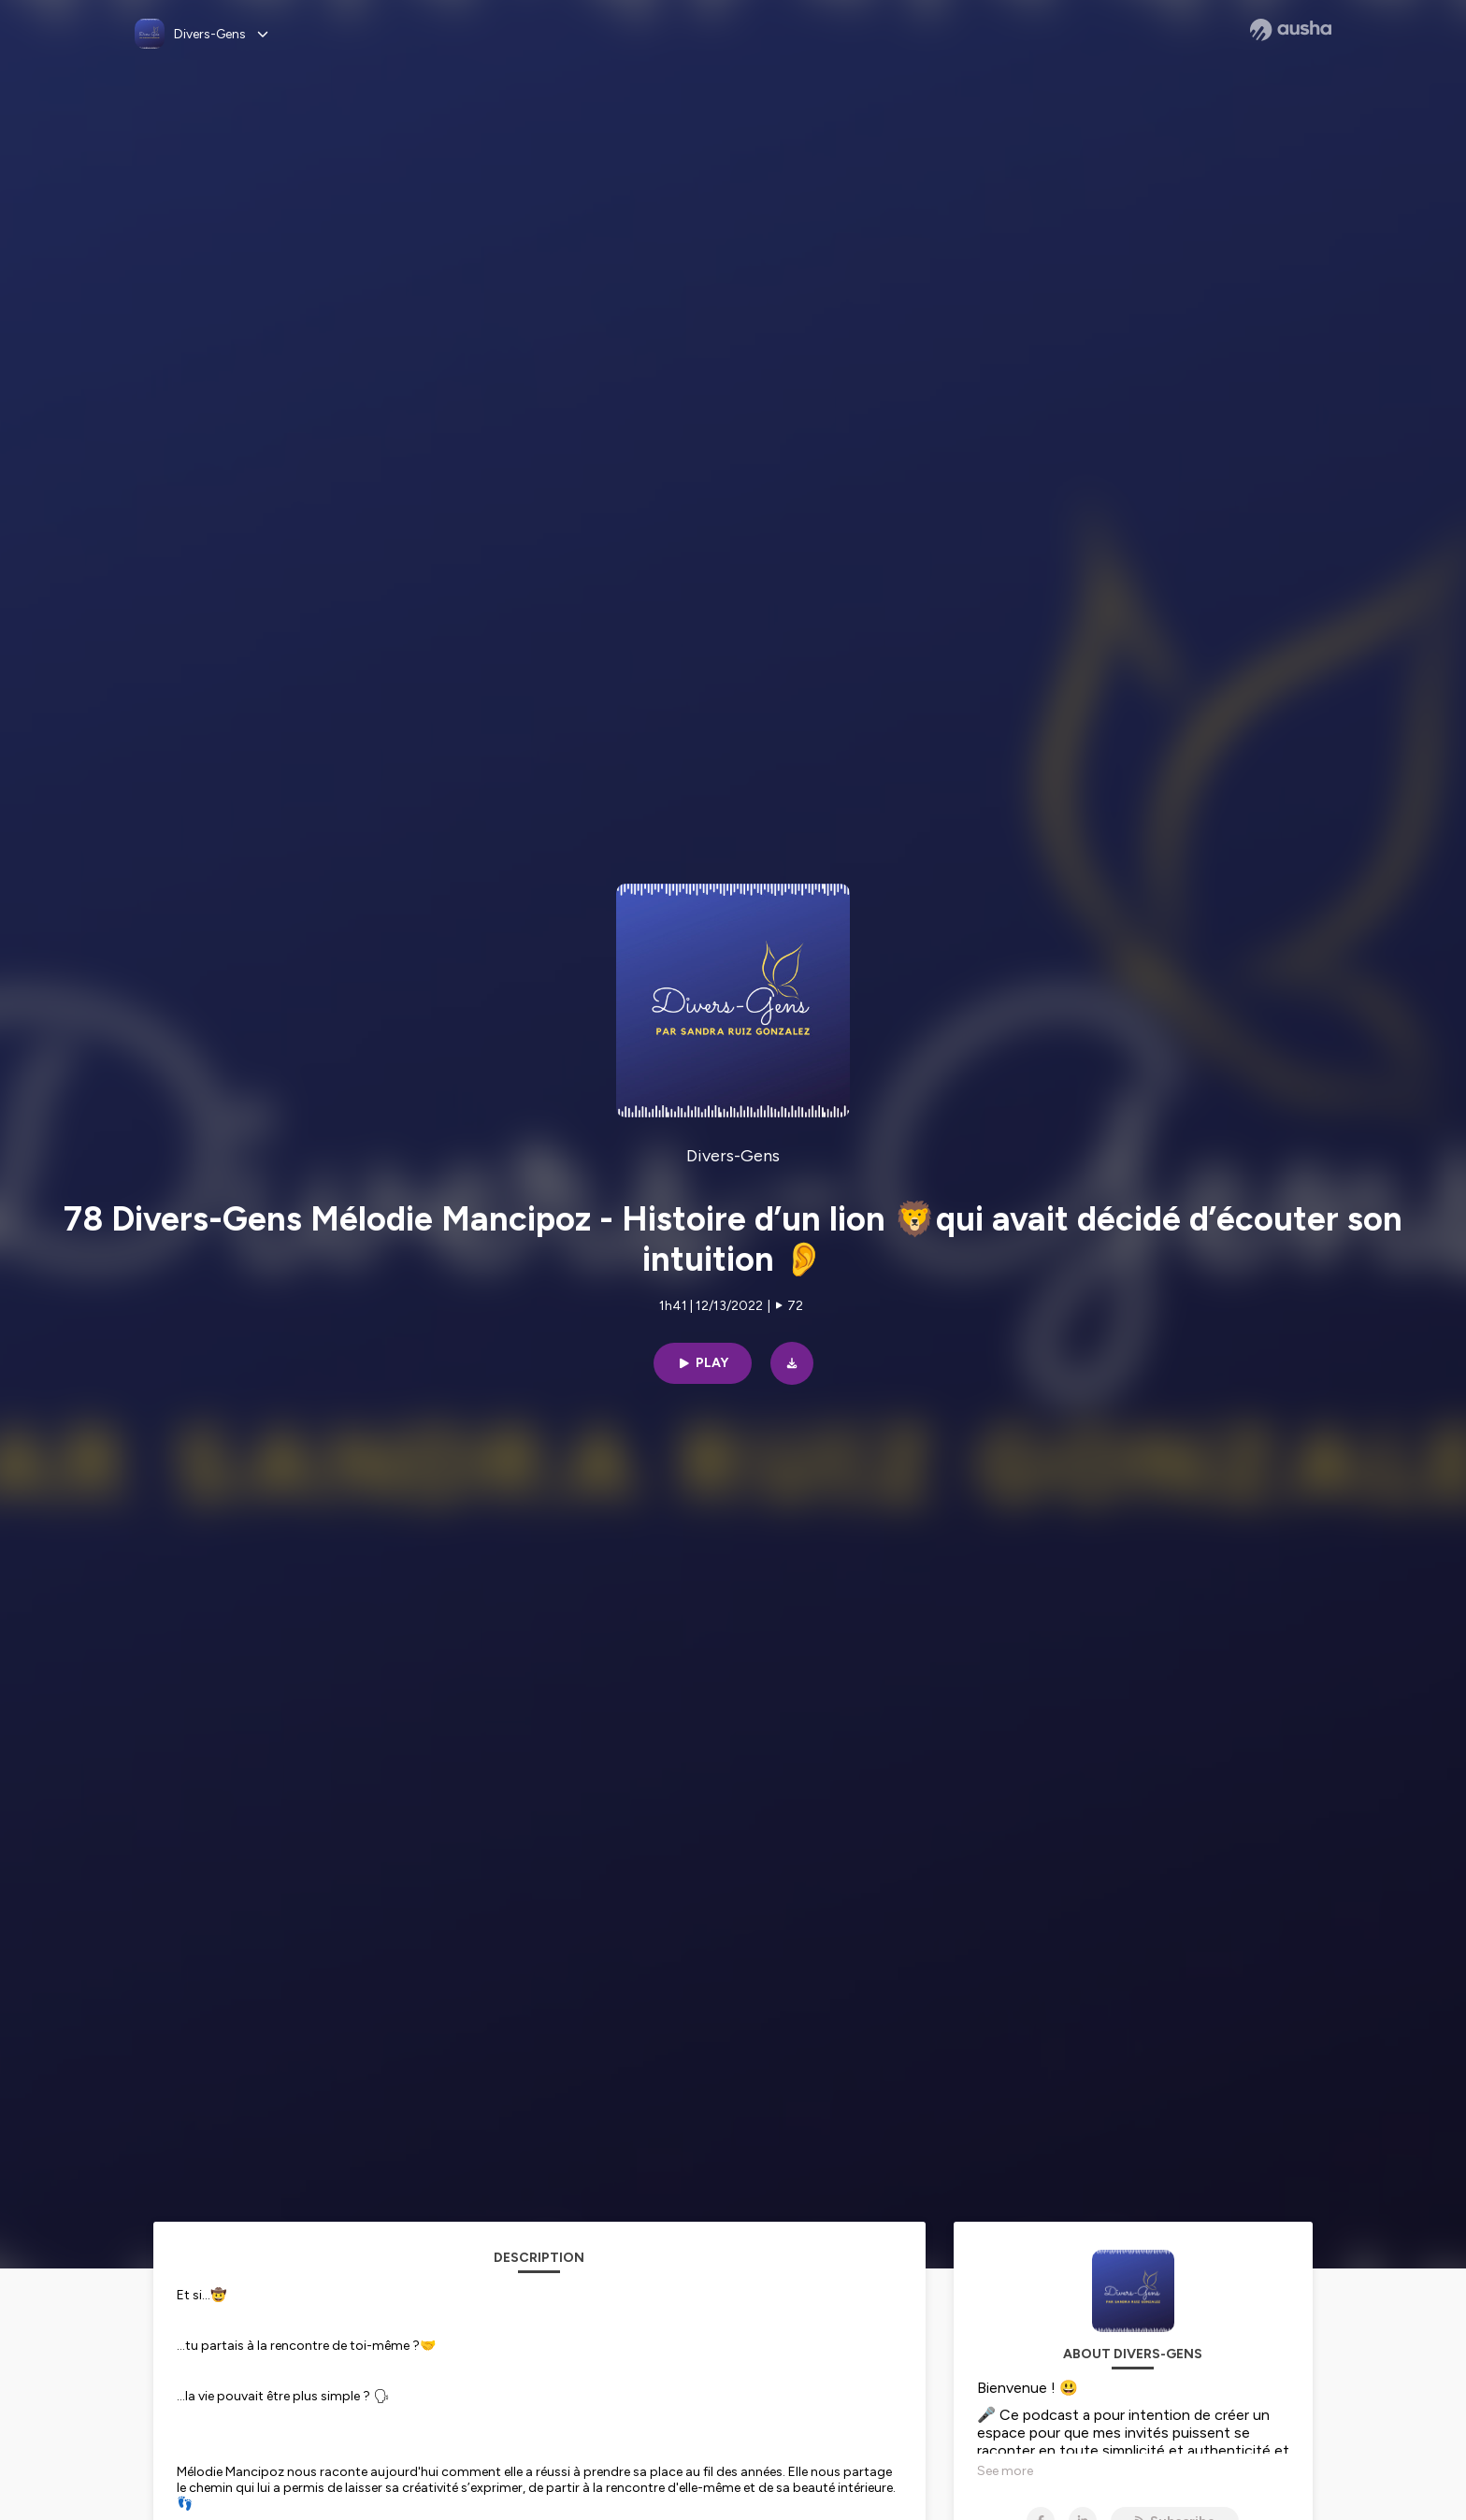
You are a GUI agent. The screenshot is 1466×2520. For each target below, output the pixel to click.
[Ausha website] (1290, 30)
